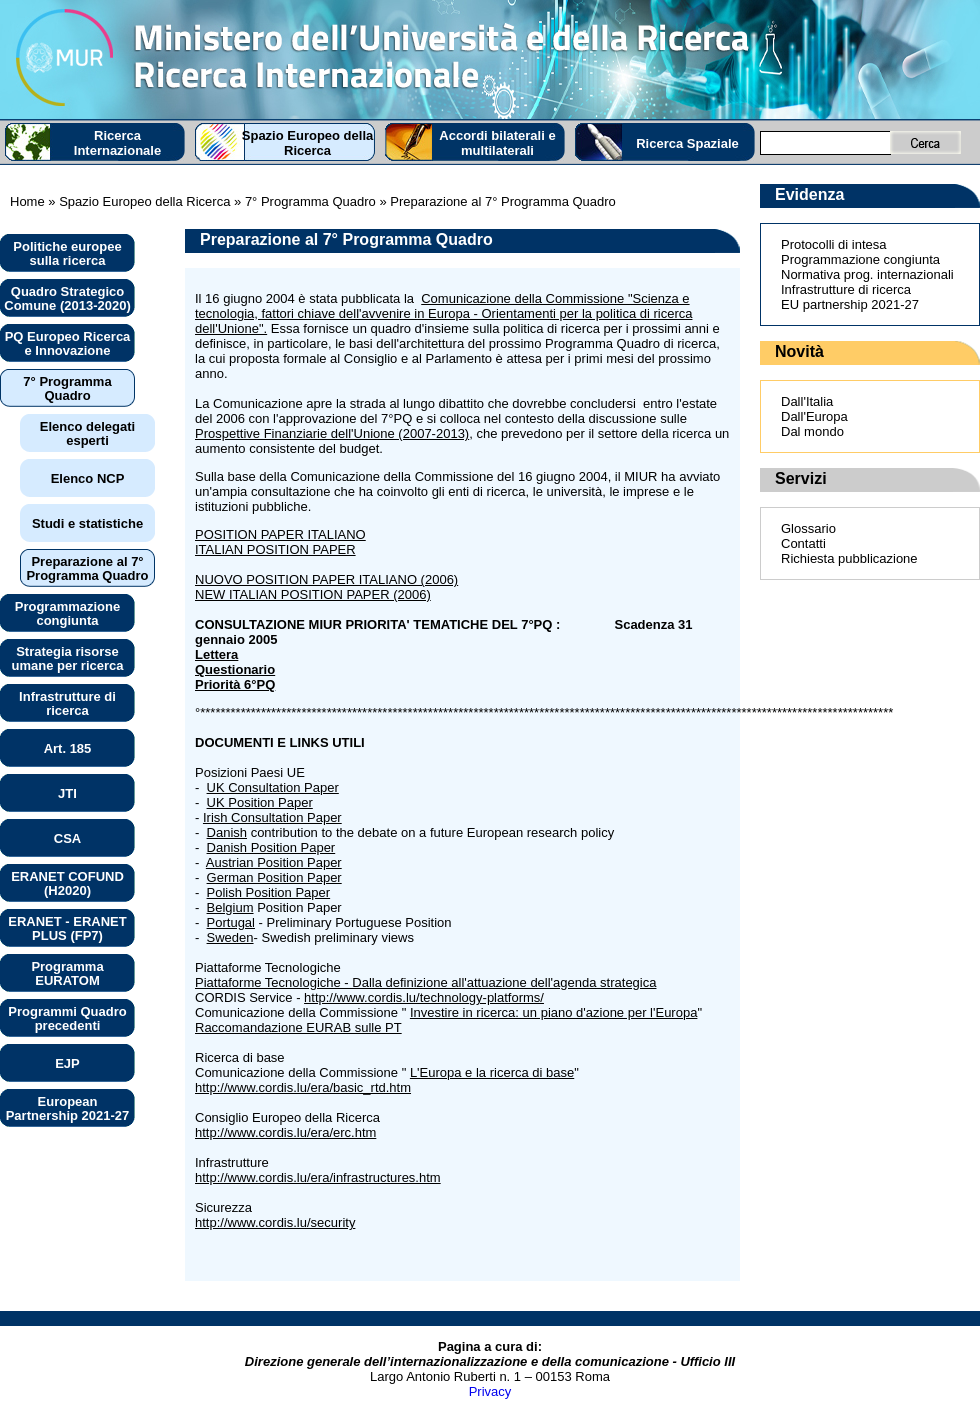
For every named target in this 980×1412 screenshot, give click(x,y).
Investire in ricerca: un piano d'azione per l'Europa (554, 1012)
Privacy (490, 1391)
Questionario (235, 669)
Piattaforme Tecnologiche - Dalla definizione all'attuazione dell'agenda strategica (425, 982)
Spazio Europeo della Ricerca (307, 143)
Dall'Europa (814, 416)
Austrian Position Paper (274, 862)
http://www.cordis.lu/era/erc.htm (285, 1132)
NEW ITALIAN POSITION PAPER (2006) (313, 594)
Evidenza (809, 194)
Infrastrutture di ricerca (67, 703)
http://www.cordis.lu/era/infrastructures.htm (318, 1177)
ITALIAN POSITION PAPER (275, 549)
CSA (67, 838)
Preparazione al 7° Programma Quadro (87, 568)
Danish (227, 832)
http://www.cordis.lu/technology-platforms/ (424, 997)
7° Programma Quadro (67, 388)
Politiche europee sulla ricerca (67, 253)
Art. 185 (68, 748)
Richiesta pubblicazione (849, 558)
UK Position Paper (260, 802)
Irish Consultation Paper (272, 817)
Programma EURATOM (67, 973)
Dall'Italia (807, 401)
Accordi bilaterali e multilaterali (497, 143)
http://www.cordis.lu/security (275, 1222)
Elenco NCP (88, 478)
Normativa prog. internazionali (867, 274)
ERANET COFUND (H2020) (67, 883)
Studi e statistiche (87, 523)
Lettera (216, 654)
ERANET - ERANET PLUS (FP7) (67, 928)
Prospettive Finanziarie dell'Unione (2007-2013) (332, 433)
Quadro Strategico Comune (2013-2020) (67, 298)
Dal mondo (812, 431)
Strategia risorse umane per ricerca (67, 658)
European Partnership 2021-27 (68, 1108)
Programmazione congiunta (67, 613)
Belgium (230, 907)
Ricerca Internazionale (117, 143)
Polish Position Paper (269, 892)
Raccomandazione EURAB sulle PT (298, 1027)
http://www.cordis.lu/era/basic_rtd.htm (303, 1087)
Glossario (808, 528)
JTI (67, 793)
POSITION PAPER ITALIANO (280, 534)
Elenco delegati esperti (87, 433)
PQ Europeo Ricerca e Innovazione (68, 343)
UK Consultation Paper (273, 787)
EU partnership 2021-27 (850, 304)
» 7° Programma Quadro (302, 201)
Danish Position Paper (271, 847)
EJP (67, 1063)
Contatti (803, 543)
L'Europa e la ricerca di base (492, 1072)
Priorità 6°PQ (235, 684)
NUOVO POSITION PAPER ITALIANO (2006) (326, 579)
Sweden (230, 937)
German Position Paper (274, 877)
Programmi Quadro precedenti (67, 1018)
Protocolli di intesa (834, 244)
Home (27, 201)
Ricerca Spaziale (687, 143)
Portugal (231, 922)
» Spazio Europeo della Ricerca (138, 201)
